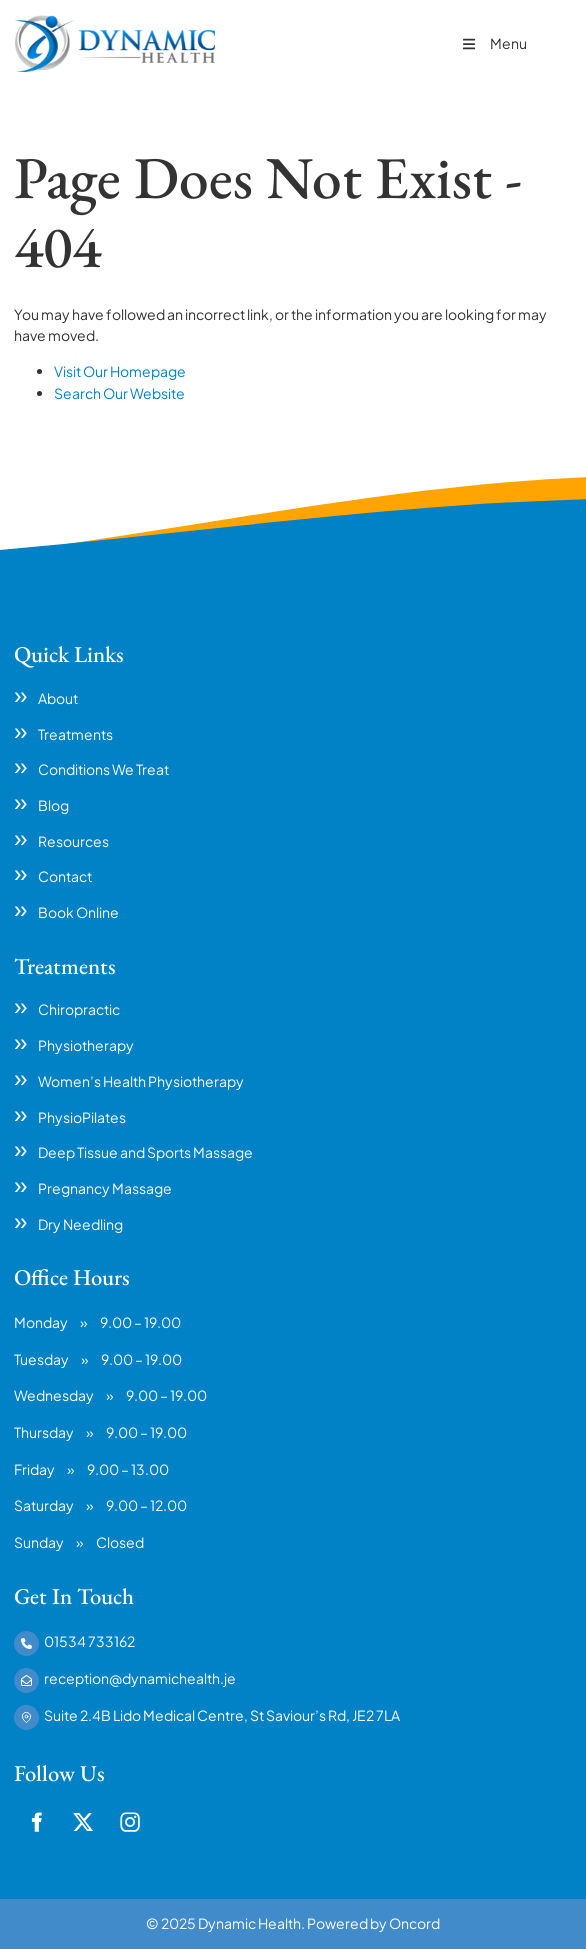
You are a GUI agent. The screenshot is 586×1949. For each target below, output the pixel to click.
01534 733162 (89, 1641)
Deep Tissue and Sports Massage (145, 1152)
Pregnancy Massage (105, 1188)
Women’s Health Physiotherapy (141, 1081)
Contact (65, 876)
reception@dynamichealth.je (140, 1678)
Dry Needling (80, 1224)
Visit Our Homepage (120, 371)
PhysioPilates (82, 1117)
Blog (53, 805)
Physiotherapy (86, 1045)
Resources (73, 841)
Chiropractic (79, 1009)
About (58, 698)
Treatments (75, 734)
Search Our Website (119, 393)
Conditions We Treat (103, 769)
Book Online (78, 912)
